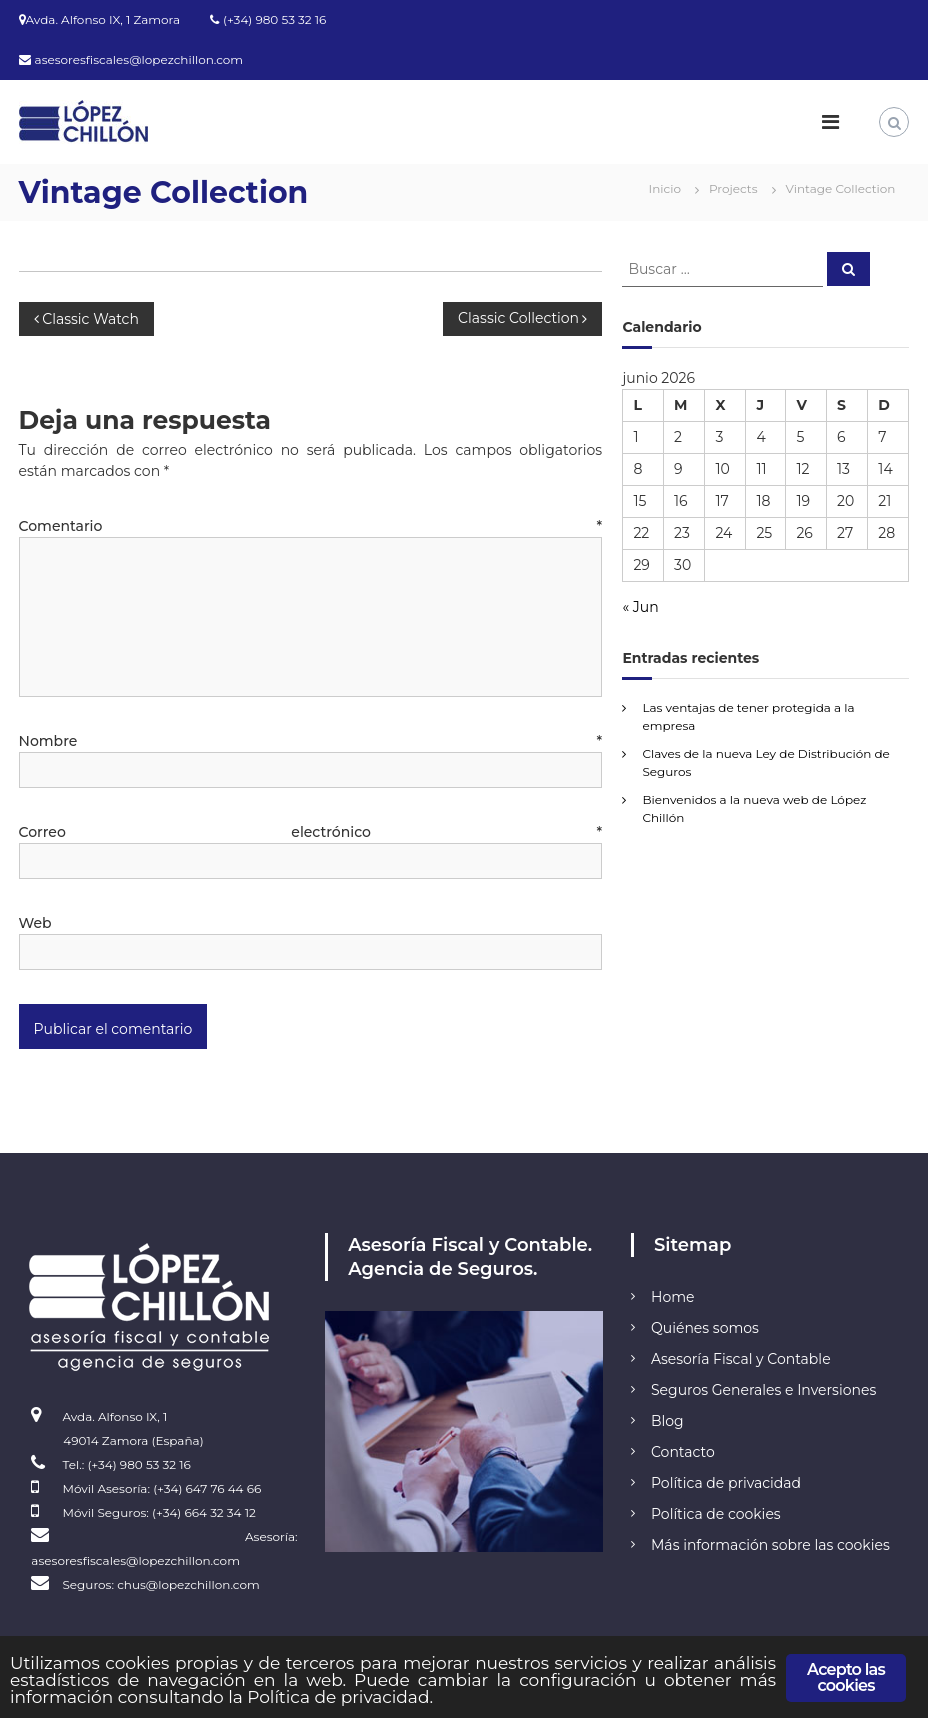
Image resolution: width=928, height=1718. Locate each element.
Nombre (311, 741)
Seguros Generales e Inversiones (763, 1390)
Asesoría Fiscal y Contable (741, 1359)
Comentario (311, 526)
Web (35, 923)
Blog (667, 1421)
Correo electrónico (311, 832)
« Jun (640, 607)
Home (672, 1297)
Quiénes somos (705, 1328)
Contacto (683, 1452)
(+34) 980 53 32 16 (274, 19)
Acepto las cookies (846, 1677)
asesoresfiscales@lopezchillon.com (139, 59)
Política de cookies (716, 1514)
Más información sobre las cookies (770, 1545)
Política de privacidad (726, 1483)
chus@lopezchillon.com (188, 1584)
